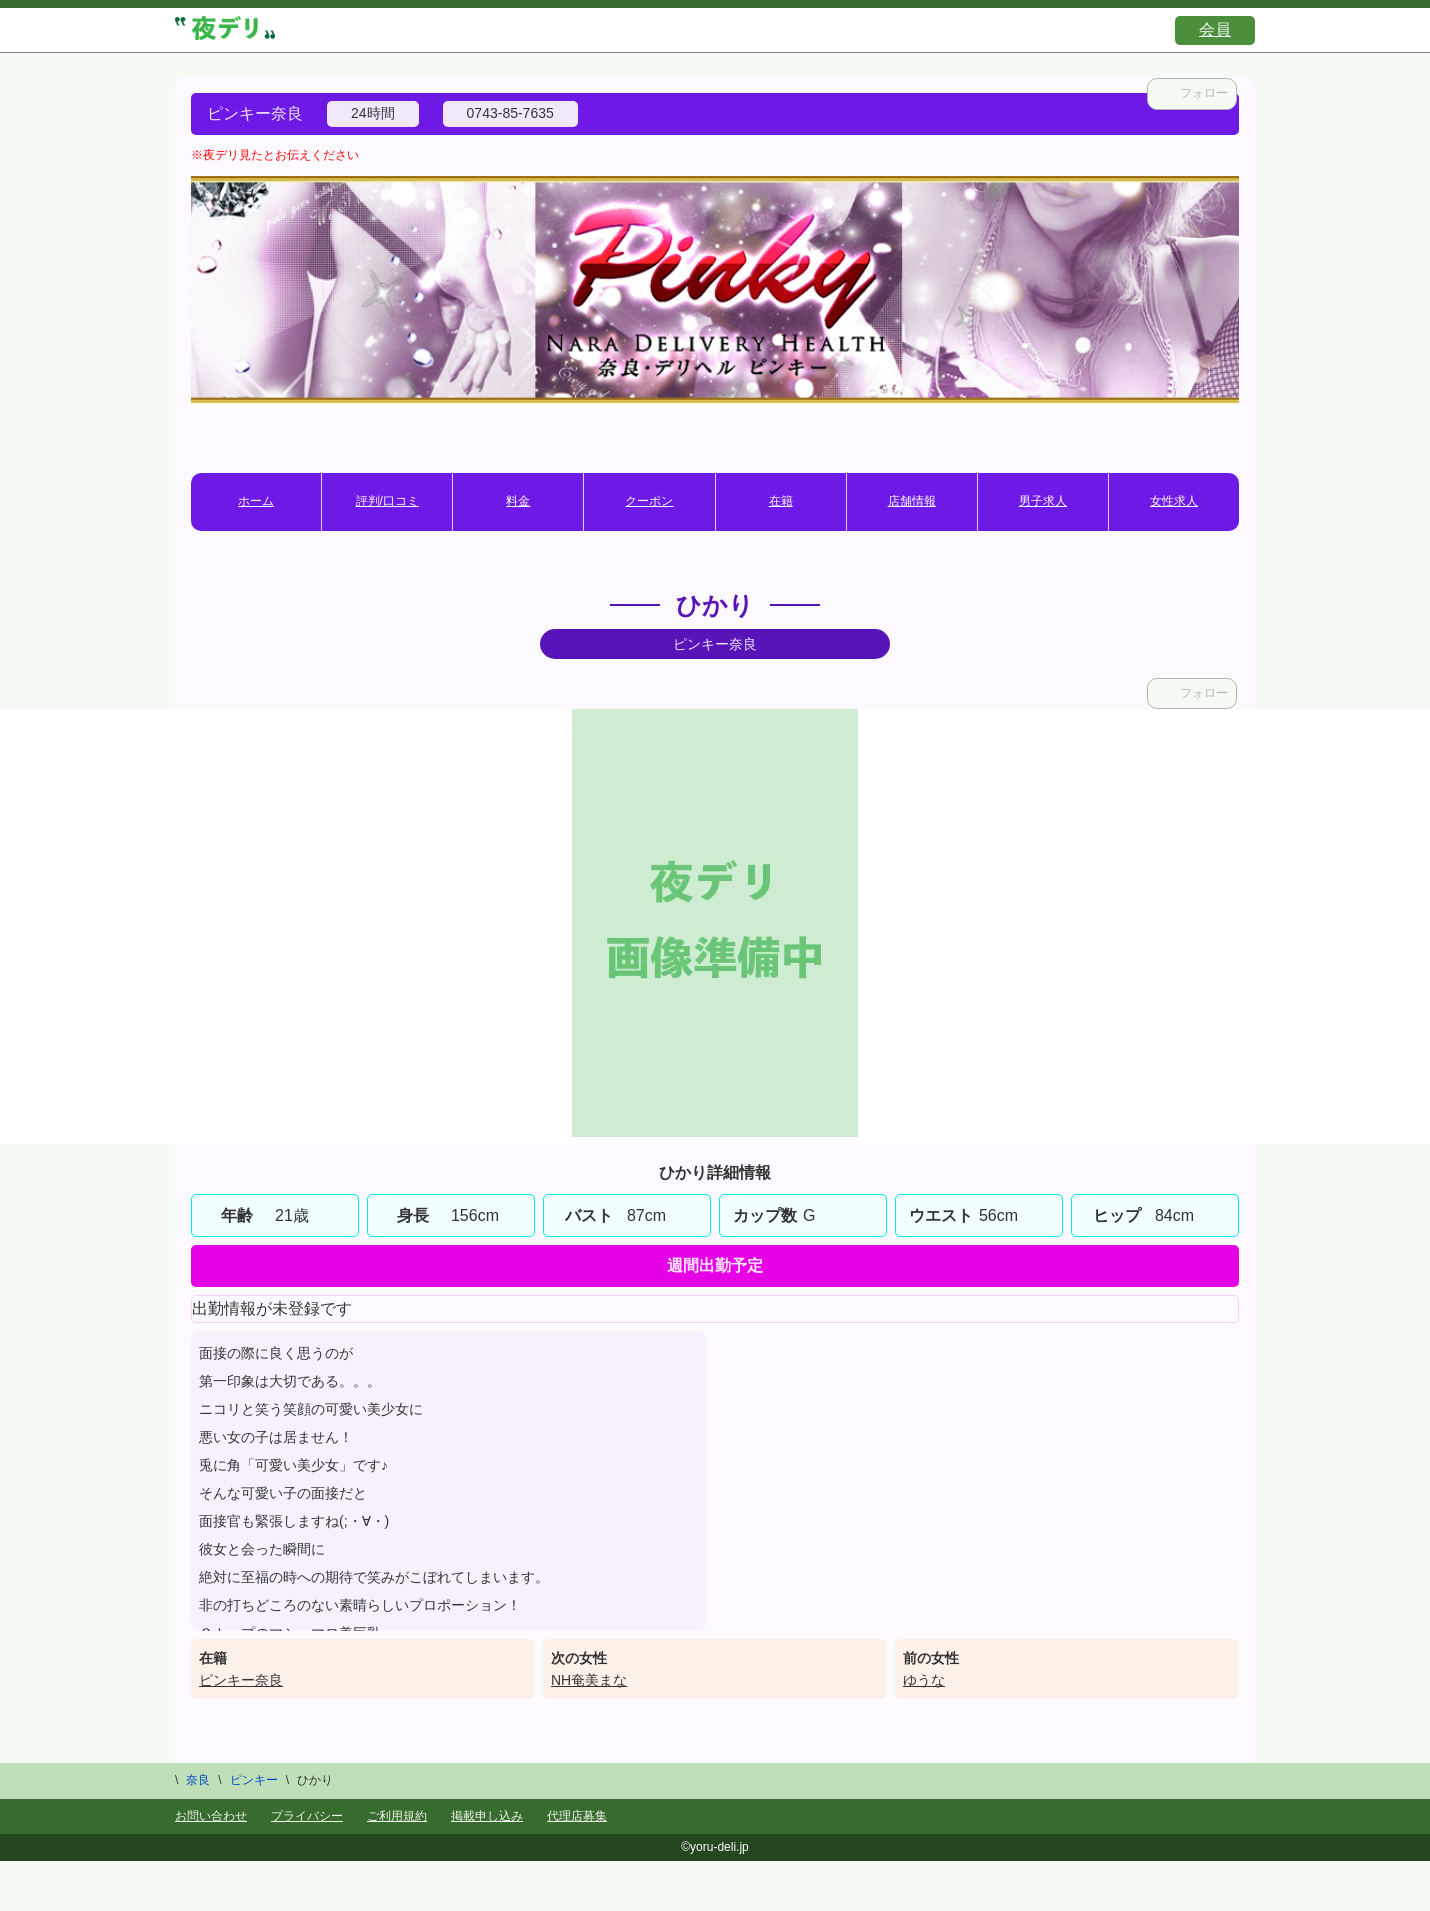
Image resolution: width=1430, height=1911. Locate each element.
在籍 (781, 501)
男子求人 (1043, 501)
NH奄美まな (589, 1680)
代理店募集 (577, 1816)
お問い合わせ (211, 1816)
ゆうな (924, 1680)
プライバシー (307, 1816)
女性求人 (1174, 501)
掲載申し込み (487, 1816)
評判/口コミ (387, 501)
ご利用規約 (397, 1816)
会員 (1215, 29)
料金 (518, 501)
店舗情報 (912, 501)
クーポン (649, 501)
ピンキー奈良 (241, 1680)
